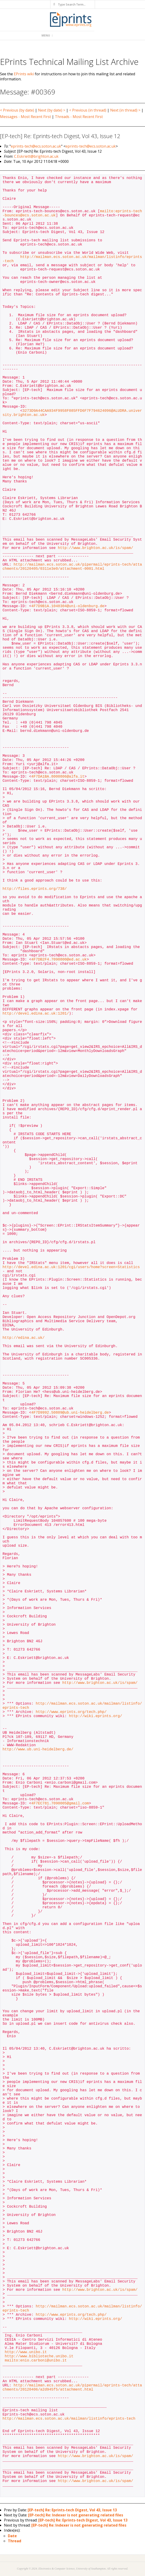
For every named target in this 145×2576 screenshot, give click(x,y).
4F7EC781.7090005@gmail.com (60, 1803)
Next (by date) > (51, 110)
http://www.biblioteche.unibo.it (39, 2356)
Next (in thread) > (125, 110)
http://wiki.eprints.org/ (95, 1716)
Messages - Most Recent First (25, 116)
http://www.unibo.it (26, 2352)
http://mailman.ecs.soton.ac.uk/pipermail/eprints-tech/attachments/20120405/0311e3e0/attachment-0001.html (72, 567)
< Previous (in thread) (87, 110)
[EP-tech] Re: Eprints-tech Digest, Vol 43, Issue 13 (72, 2509)
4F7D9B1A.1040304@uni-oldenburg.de (67, 606)
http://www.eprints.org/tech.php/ (71, 1712)
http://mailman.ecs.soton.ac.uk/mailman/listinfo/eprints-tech (69, 2419)
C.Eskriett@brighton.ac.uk (36, 156)
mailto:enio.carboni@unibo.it (36, 2360)
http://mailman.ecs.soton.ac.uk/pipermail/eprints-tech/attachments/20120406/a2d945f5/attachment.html (72, 2387)
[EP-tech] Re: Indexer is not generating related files (75, 2515)
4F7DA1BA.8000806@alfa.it (57, 777)
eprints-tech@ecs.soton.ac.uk (36, 146)
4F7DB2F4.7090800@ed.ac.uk (59, 960)
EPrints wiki (24, 73)
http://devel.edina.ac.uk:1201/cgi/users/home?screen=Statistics (71, 1267)
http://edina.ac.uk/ (23, 1338)
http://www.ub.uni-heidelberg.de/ (38, 1749)
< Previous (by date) (17, 110)
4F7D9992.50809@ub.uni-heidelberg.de (70, 1413)
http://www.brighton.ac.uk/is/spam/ (95, 548)
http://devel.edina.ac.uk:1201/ (36, 1014)
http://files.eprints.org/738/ (35, 889)
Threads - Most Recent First (79, 116)
